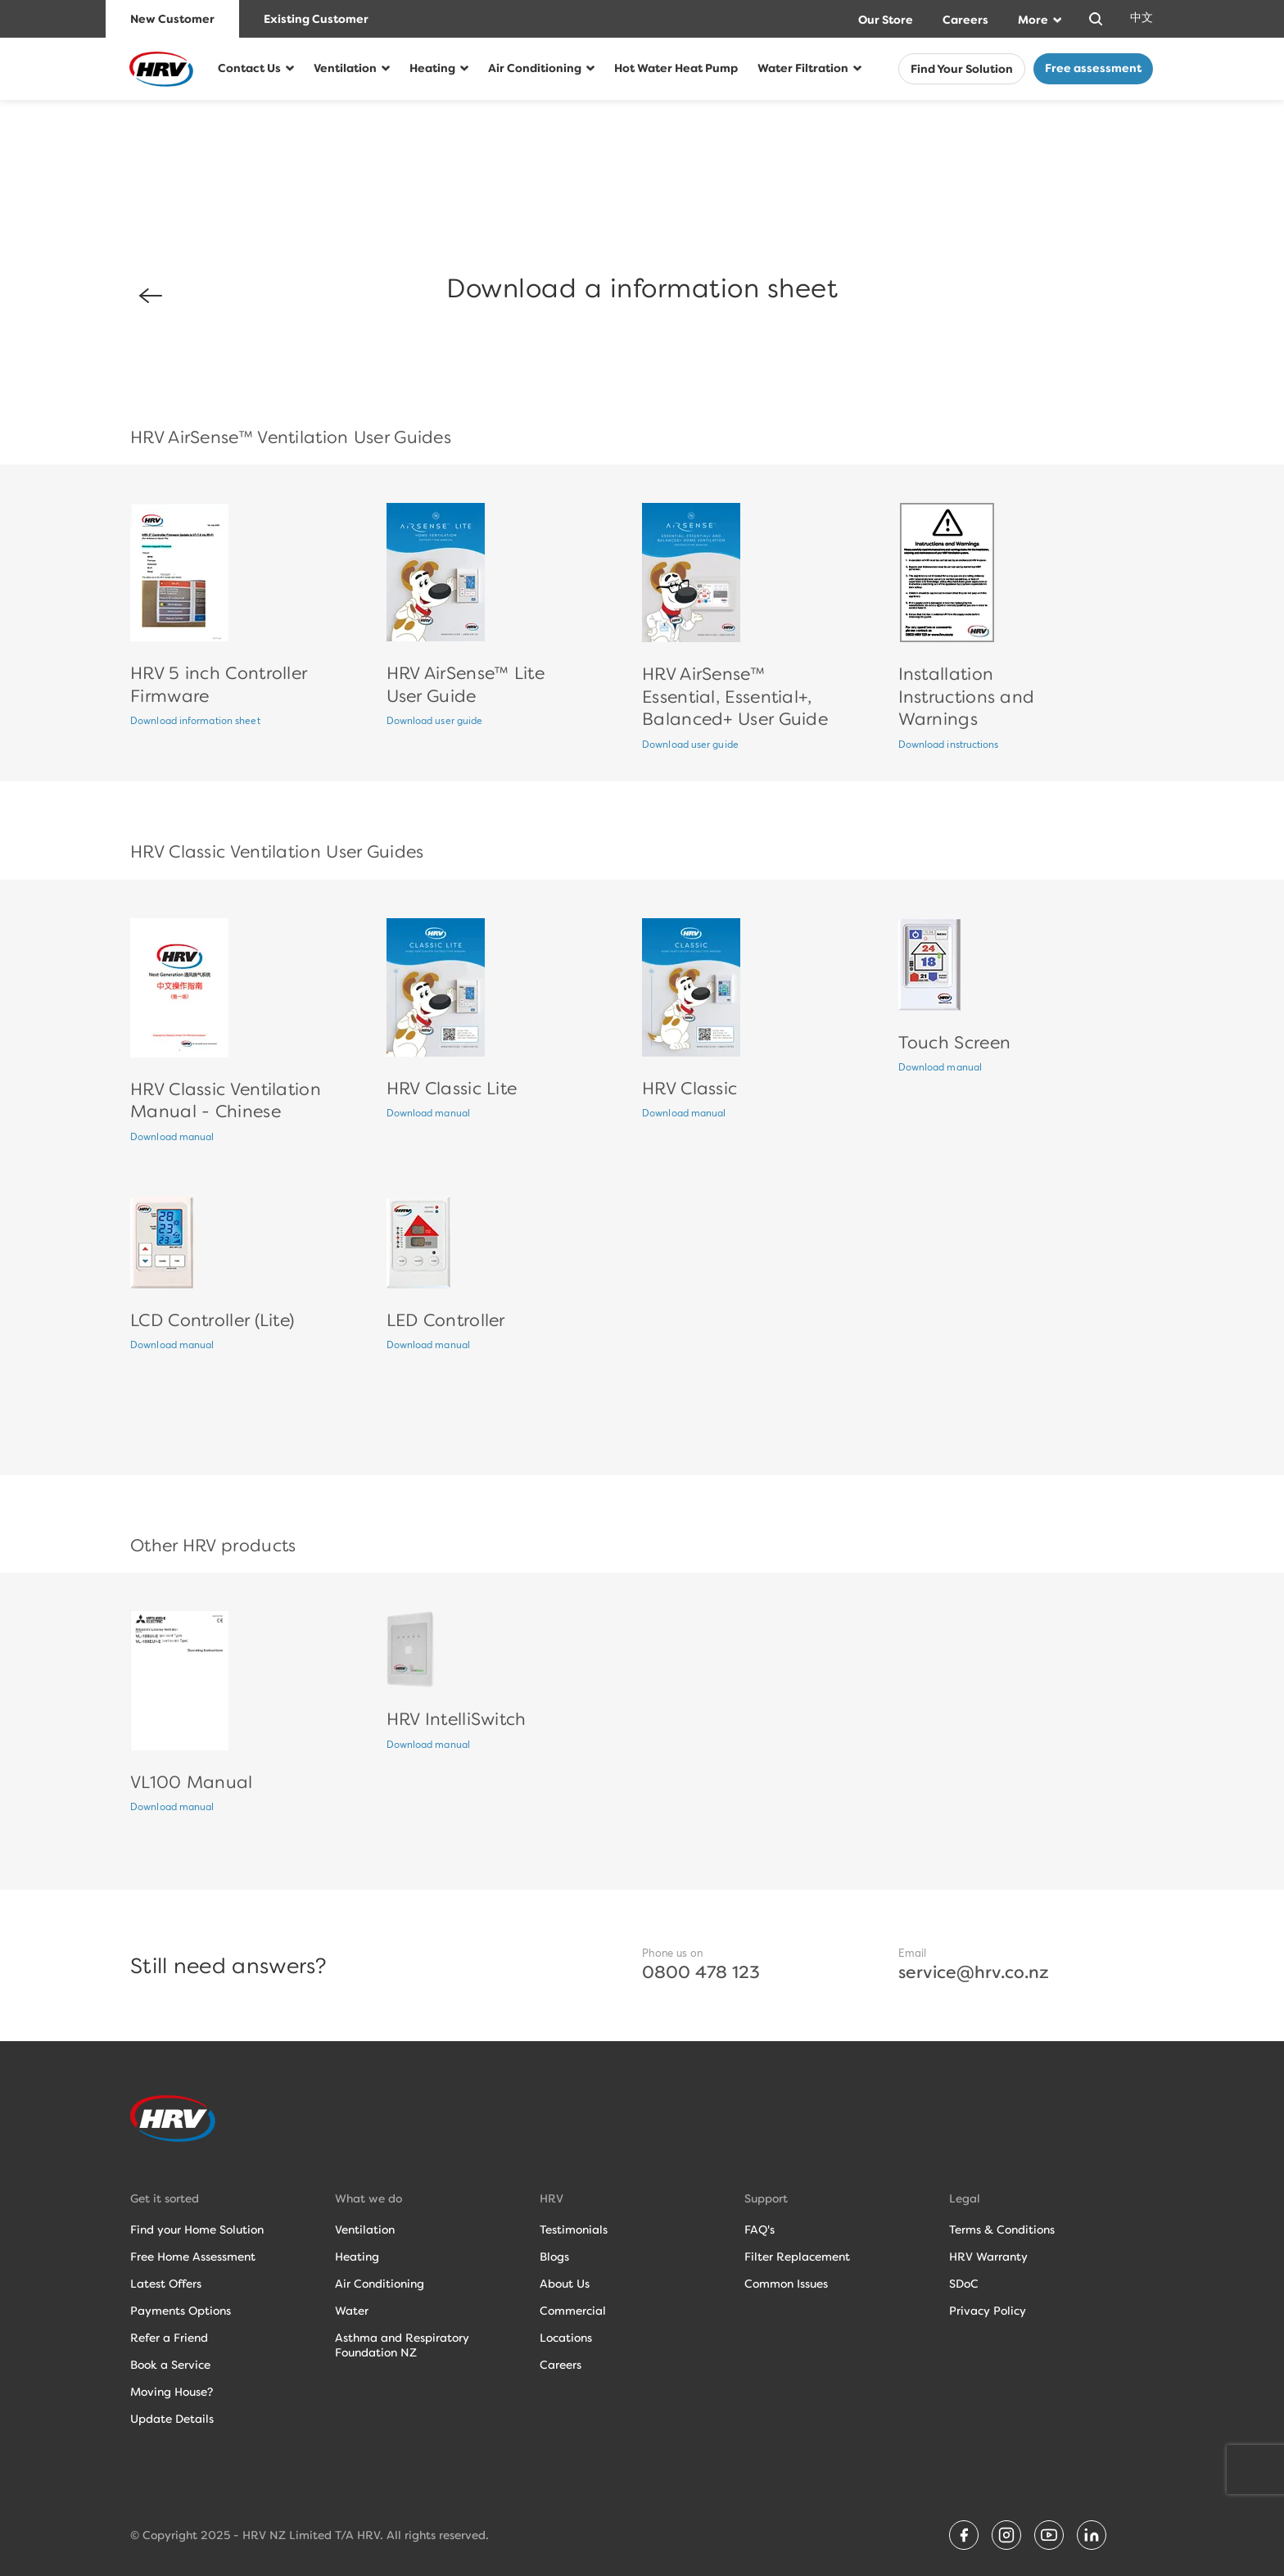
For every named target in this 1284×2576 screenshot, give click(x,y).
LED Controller (446, 1320)
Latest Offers (165, 2283)
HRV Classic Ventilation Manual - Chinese (225, 1100)
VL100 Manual (191, 1782)
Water (351, 2310)
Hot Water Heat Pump (676, 68)
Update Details (172, 2418)
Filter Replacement (797, 2256)
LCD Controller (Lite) (212, 1320)
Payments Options (180, 2310)
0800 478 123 (701, 1972)
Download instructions (948, 745)
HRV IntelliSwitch (457, 1719)
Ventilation (345, 68)
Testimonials (574, 2229)
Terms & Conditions (1002, 2229)
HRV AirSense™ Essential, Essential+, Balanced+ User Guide (735, 696)
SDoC (964, 2283)
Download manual (172, 1138)
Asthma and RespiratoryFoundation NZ (402, 2345)
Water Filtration (802, 68)
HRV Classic (689, 1088)
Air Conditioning (534, 68)
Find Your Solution (962, 69)
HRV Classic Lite (452, 1088)
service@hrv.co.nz (973, 1972)
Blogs (554, 2256)
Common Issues (786, 2283)
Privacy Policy (987, 2310)
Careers (965, 20)
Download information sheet (195, 722)
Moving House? (171, 2391)
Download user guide (435, 722)
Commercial (573, 2310)
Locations (566, 2337)
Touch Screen (954, 1042)
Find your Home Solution (197, 2229)
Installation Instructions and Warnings (966, 696)
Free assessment (1093, 68)
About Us (565, 2283)
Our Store (885, 20)
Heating (432, 68)
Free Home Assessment (192, 2256)
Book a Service (170, 2364)
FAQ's (759, 2229)
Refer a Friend (169, 2337)
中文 (1141, 17)
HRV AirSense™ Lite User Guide (466, 684)
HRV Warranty (988, 2256)
